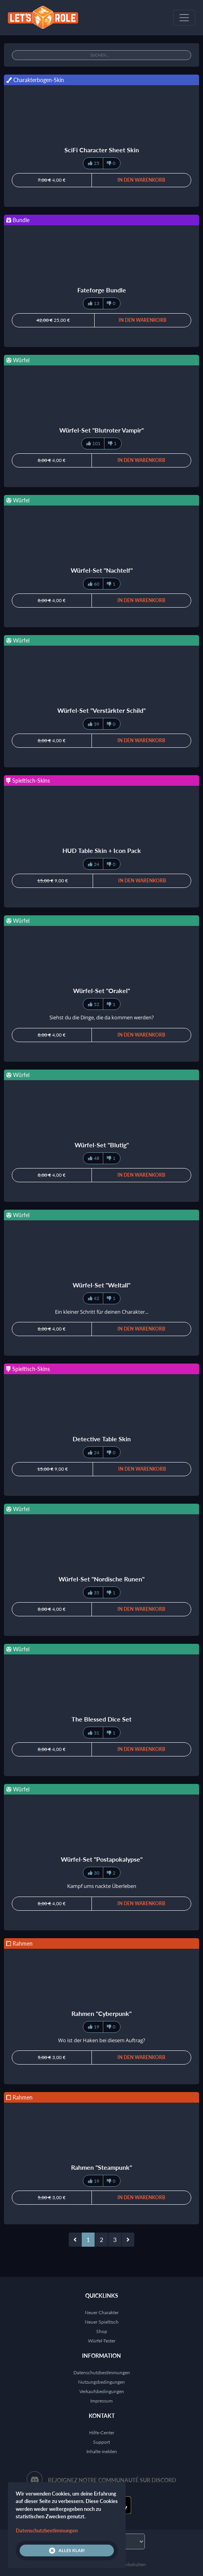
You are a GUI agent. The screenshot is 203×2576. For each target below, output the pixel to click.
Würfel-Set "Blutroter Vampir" (101, 430)
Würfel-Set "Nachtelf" (102, 570)
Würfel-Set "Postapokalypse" (102, 1859)
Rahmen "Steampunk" (101, 2167)
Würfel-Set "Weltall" (101, 1285)
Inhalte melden (101, 2451)
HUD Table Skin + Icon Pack (101, 850)
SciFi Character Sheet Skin (101, 149)
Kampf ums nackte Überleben (101, 1886)
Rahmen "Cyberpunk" (101, 2013)
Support (101, 2442)
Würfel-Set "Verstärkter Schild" (101, 710)
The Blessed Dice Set (101, 1719)
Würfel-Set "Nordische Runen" (101, 1579)
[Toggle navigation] (184, 18)
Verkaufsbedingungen (101, 2391)
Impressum (101, 2401)
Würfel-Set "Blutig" (102, 1144)
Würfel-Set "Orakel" (101, 990)
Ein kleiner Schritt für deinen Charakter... (101, 1311)
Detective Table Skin (102, 1438)
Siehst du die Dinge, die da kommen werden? (101, 1017)
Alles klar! (67, 2550)
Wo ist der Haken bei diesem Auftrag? (101, 2040)
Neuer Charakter (102, 2312)
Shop (101, 2331)
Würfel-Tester (101, 2341)
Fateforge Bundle (101, 290)
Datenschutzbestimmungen (101, 2372)
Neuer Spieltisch (102, 2322)
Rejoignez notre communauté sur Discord (112, 2480)
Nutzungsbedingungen (101, 2382)
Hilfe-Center (101, 2432)
